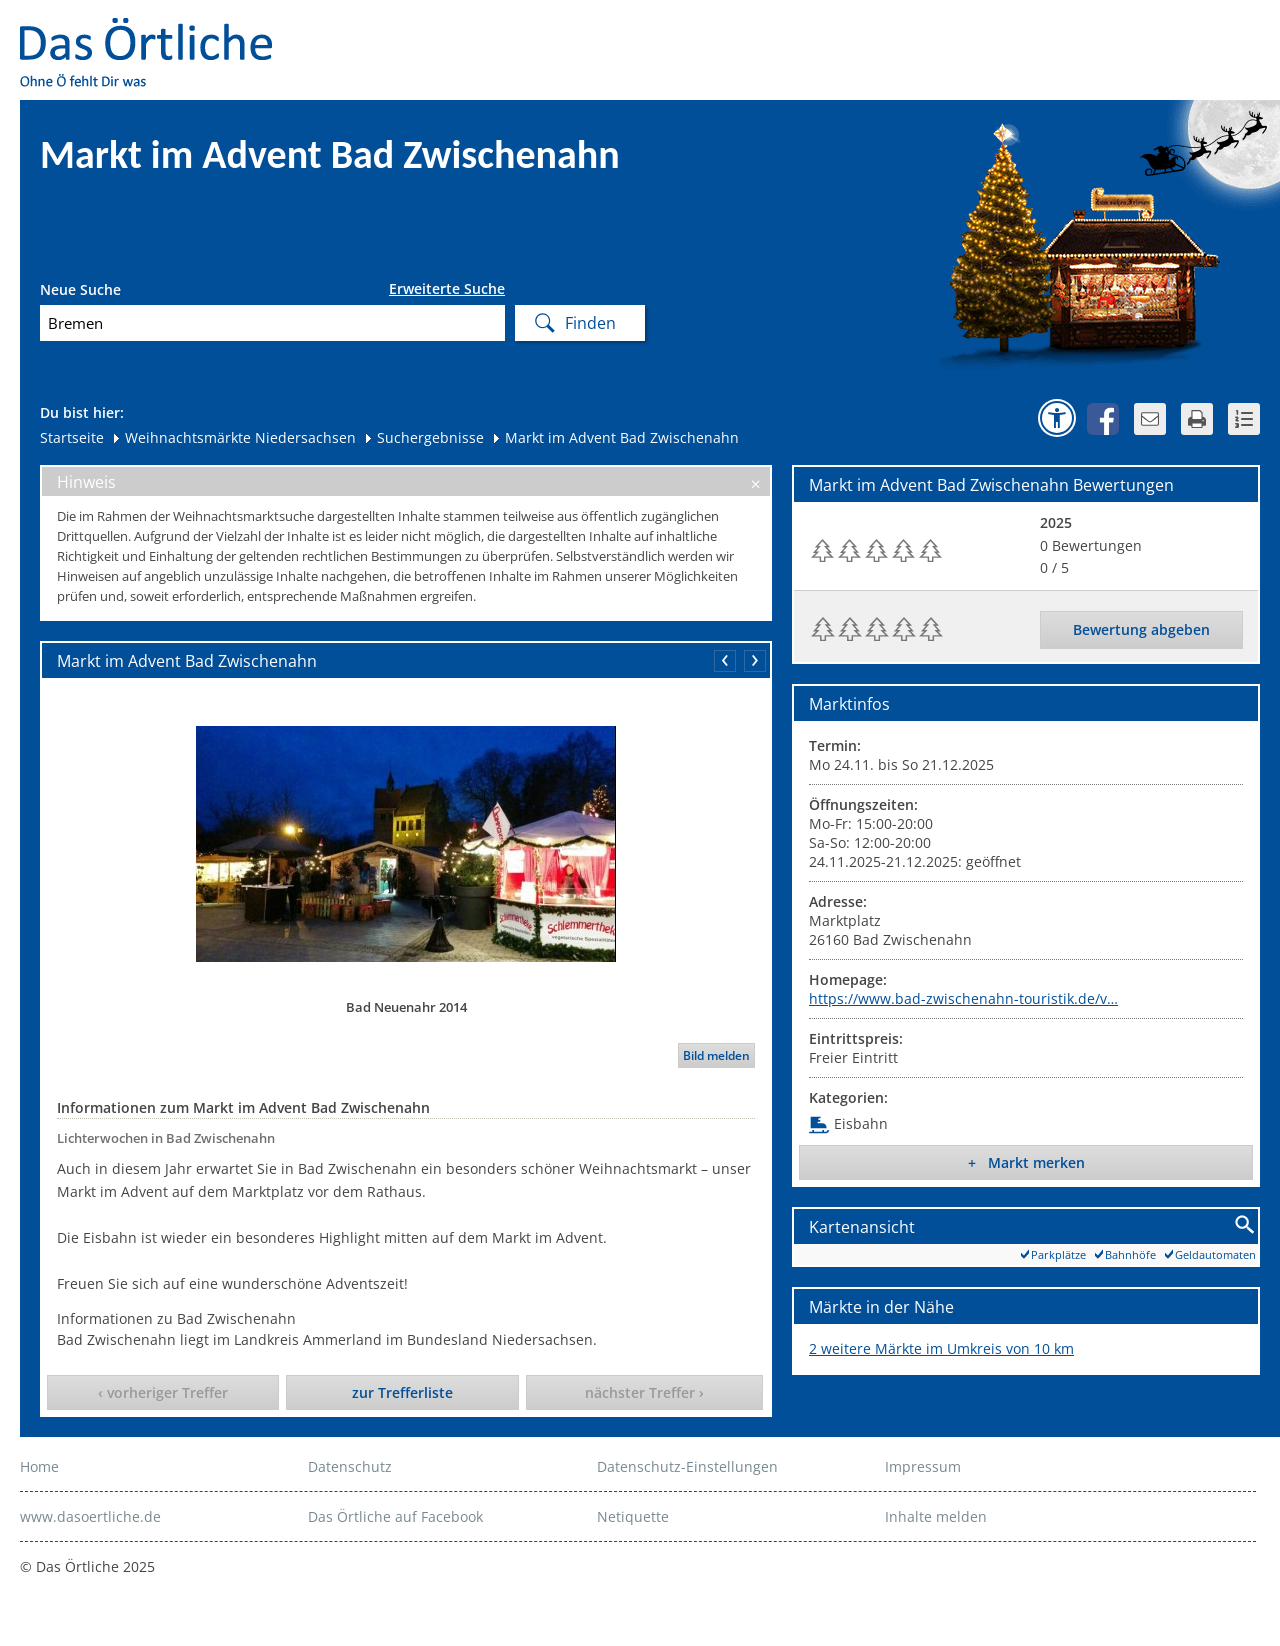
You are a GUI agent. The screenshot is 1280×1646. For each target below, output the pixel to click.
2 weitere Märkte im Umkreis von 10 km (941, 1348)
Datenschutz (350, 1466)
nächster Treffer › (644, 1392)
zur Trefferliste (402, 1392)
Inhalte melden (936, 1516)
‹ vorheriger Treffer (163, 1392)
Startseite (72, 437)
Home (39, 1466)
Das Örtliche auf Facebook (395, 1516)
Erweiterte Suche (447, 289)
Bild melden (716, 1055)
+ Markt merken (1026, 1162)
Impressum (923, 1466)
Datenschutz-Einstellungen (687, 1466)
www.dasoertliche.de (90, 1516)
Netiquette (633, 1516)
